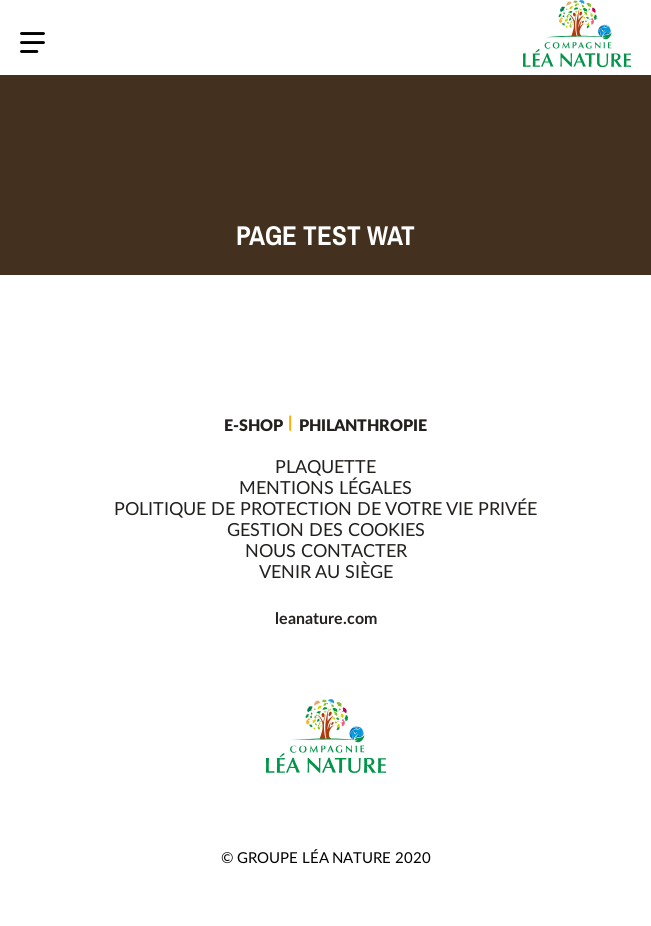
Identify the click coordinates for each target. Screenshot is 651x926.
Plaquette (325, 468)
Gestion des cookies (326, 531)
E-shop (253, 426)
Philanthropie (363, 426)
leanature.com (326, 619)
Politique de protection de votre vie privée (325, 510)
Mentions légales (325, 489)
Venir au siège (326, 573)
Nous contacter (326, 552)
